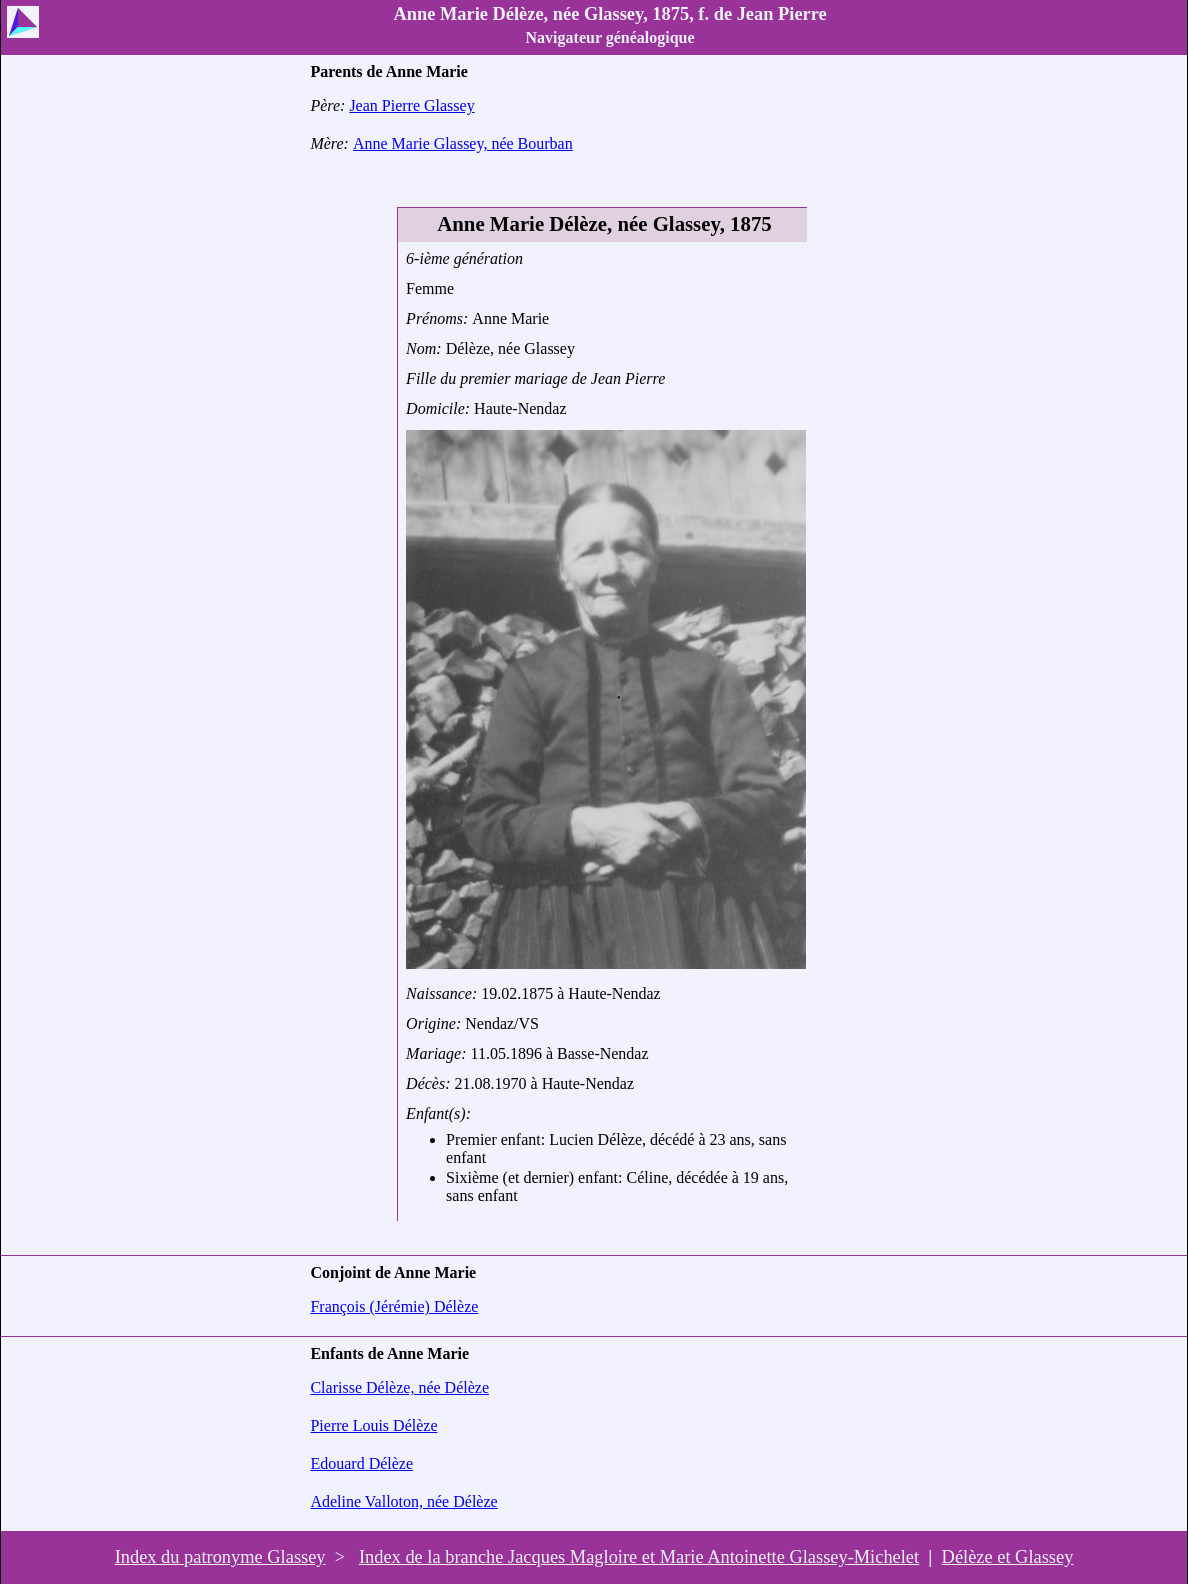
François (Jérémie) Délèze (394, 1306)
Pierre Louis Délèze (373, 1425)
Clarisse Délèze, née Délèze (399, 1387)
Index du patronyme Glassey (220, 1557)
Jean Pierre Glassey (411, 105)
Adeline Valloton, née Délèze (403, 1501)
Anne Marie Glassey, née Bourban (463, 143)
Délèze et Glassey (1008, 1557)
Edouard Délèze (361, 1463)
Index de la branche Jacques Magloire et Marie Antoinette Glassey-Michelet (639, 1557)
